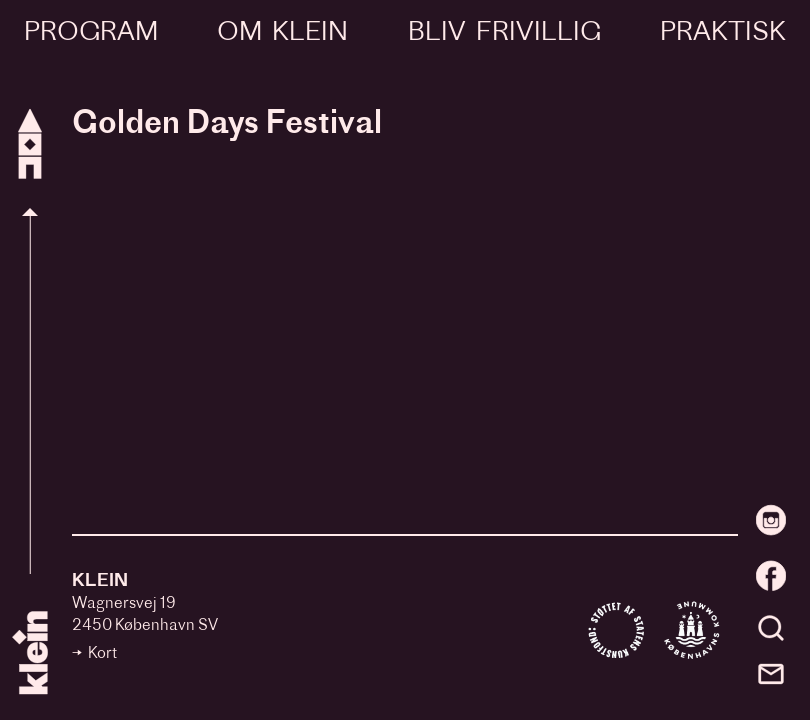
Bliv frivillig (504, 33)
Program (91, 33)
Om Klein (282, 33)
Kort (102, 654)
